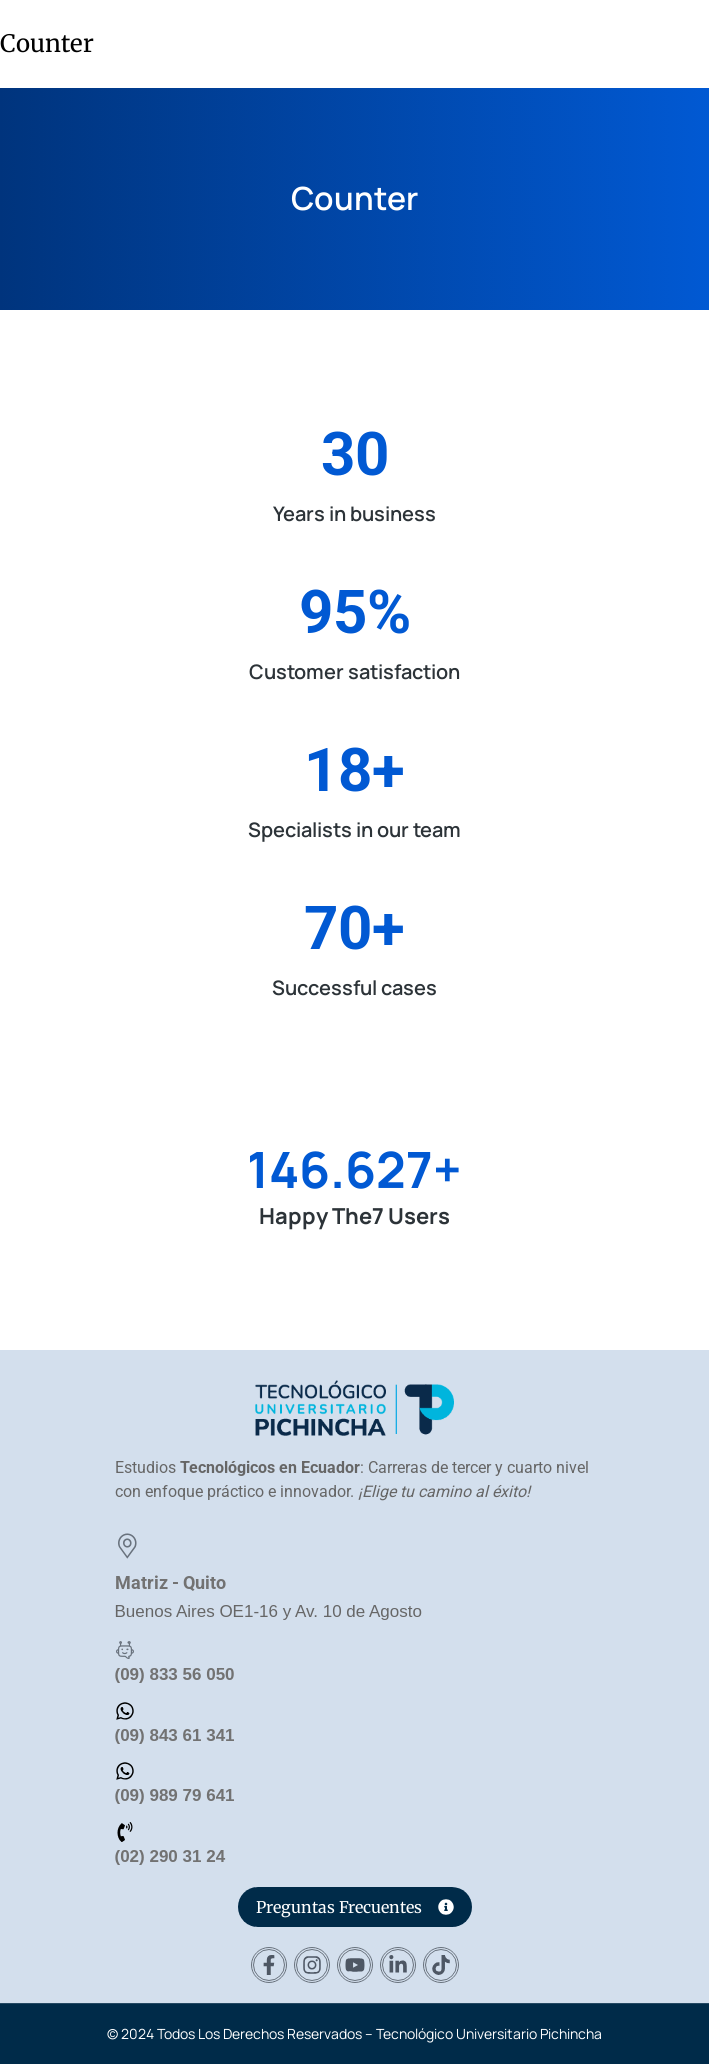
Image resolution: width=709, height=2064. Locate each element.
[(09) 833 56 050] (125, 1650)
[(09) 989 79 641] (125, 1771)
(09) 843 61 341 (175, 1735)
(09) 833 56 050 (175, 1674)
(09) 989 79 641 (175, 1795)
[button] (682, 41)
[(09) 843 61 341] (125, 1711)
